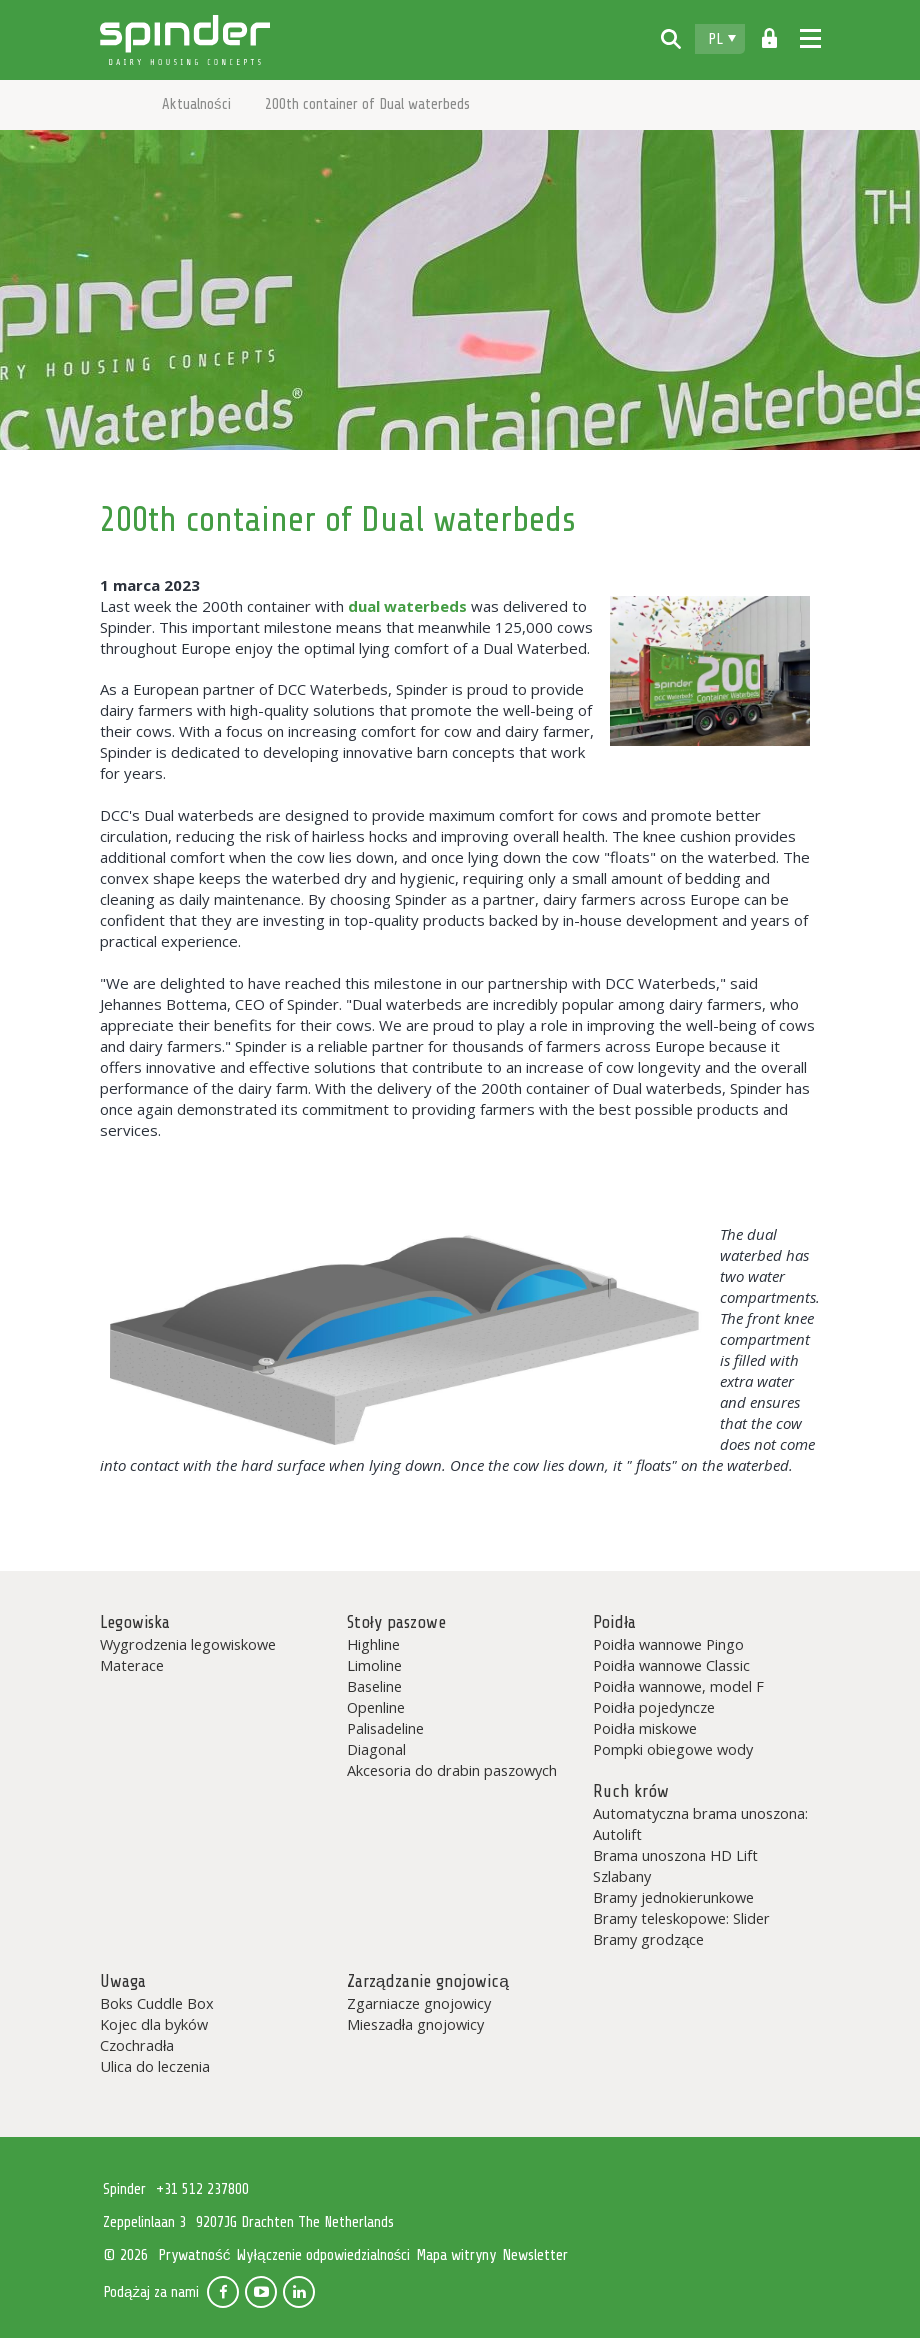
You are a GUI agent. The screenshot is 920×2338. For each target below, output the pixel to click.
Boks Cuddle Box (157, 2003)
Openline (376, 1707)
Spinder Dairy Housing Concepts (185, 40)
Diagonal (376, 1749)
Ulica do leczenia (155, 2066)
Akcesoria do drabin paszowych (452, 1770)
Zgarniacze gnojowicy (419, 2003)
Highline (373, 1644)
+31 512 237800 (202, 2189)
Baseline (374, 1686)
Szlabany (622, 1876)
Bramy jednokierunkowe (673, 1897)
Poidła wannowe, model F (678, 1686)
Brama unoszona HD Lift (675, 1855)
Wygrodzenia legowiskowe (188, 1644)
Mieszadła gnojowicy (415, 2024)
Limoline (374, 1665)
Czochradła (137, 2045)
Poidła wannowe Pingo (668, 1644)
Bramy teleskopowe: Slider (681, 1918)
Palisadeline (385, 1728)
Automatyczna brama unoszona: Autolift (700, 1823)
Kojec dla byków (154, 2024)
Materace (132, 1665)
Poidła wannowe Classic (671, 1665)
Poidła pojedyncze (653, 1707)
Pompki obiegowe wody (673, 1749)
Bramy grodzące (648, 1939)
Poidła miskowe (644, 1728)
